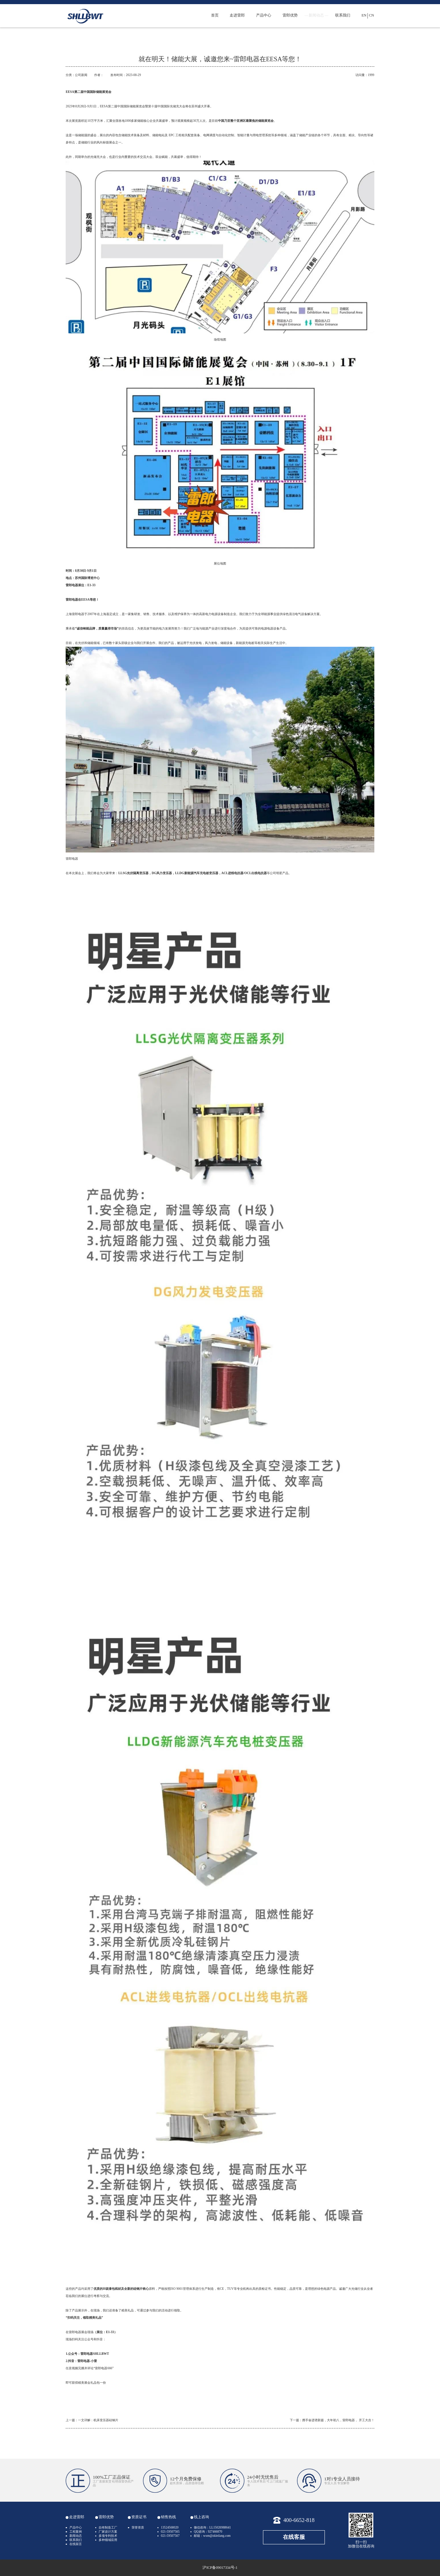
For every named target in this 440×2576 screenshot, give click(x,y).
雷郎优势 (290, 15)
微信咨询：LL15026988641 (212, 2527)
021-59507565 (170, 2531)
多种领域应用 (108, 2540)
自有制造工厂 (108, 2527)
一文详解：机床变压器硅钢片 (98, 2420)
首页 (215, 15)
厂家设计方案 (108, 2531)
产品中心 (263, 15)
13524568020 (169, 2527)
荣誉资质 (138, 2527)
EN (364, 15)
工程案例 (75, 2531)
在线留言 (75, 2544)
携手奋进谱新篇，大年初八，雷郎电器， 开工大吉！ (338, 2420)
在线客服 (294, 2537)
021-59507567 (170, 2535)
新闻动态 (316, 15)
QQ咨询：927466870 (208, 2531)
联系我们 (342, 15)
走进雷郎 (237, 15)
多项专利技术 (108, 2535)
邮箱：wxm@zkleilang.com (212, 2535)
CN (371, 15)
